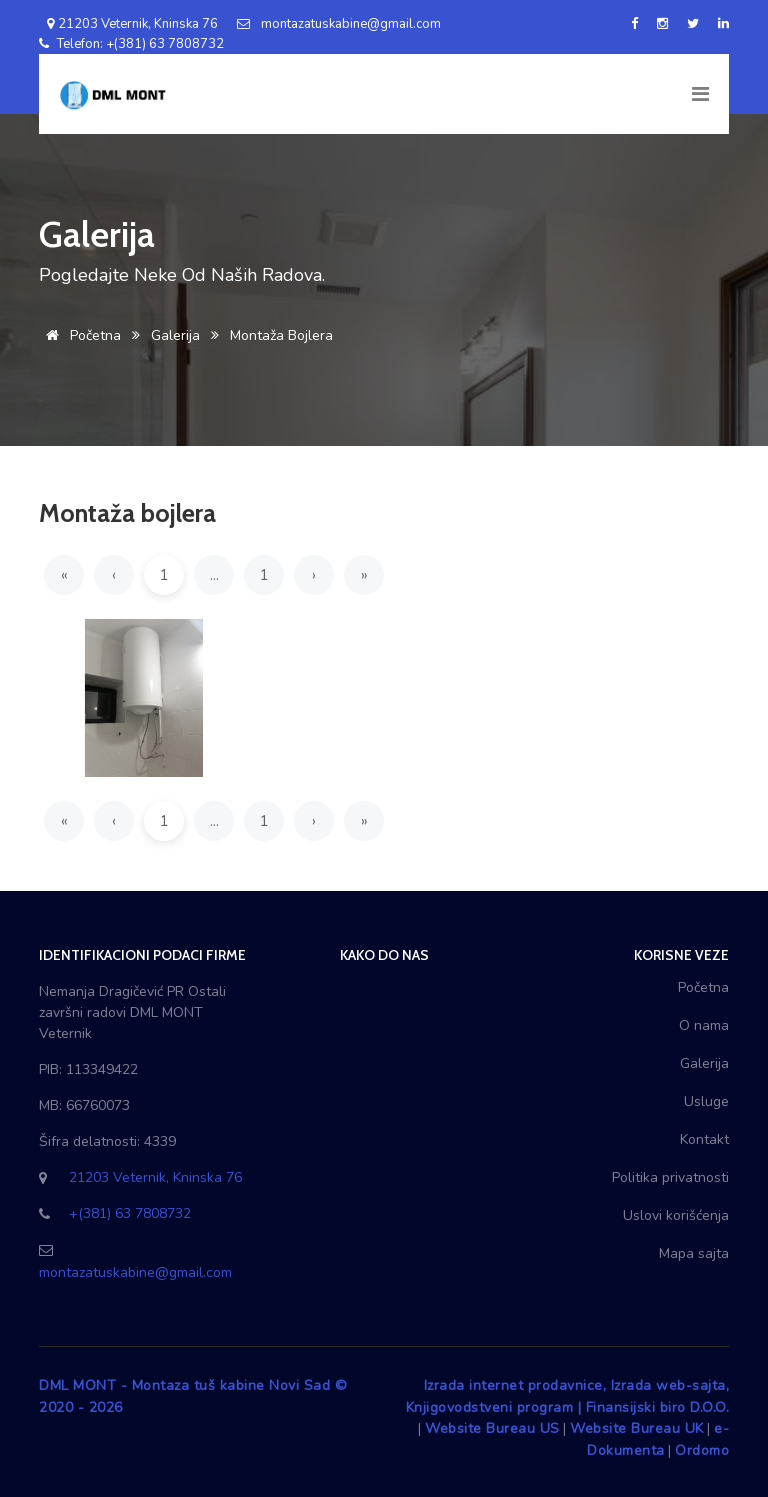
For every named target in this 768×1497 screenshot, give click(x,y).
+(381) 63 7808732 (130, 1213)
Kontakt (704, 1139)
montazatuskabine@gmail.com (339, 24)
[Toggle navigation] (699, 93)
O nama (704, 1025)
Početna (80, 335)
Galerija (175, 335)
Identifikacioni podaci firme (142, 955)
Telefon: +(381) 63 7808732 (131, 44)
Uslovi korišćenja (676, 1215)
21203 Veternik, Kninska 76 (128, 24)
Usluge (706, 1101)
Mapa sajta (694, 1253)
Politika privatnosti (670, 1177)
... (214, 575)
